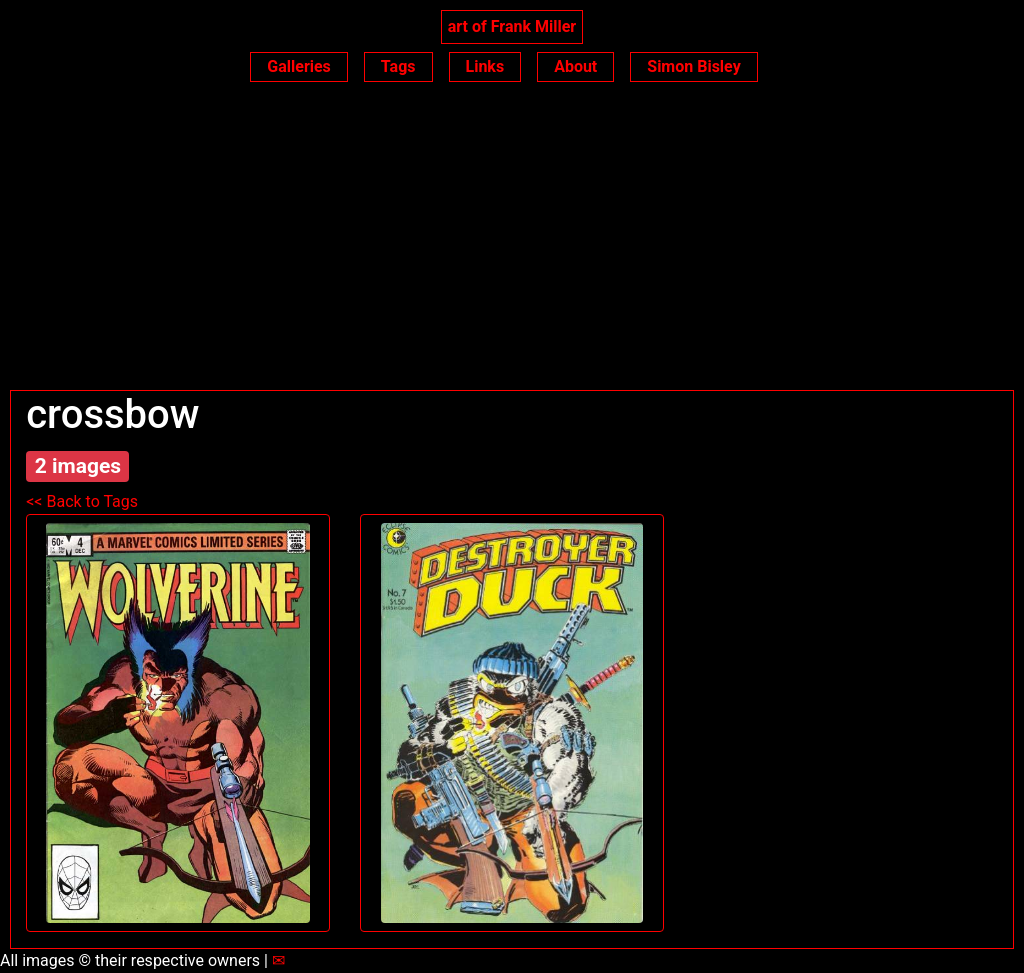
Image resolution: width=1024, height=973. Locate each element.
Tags (398, 66)
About (575, 66)
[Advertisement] (512, 240)
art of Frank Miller (512, 26)
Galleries (299, 66)
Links (485, 66)
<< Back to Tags (82, 501)
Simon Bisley (693, 66)
